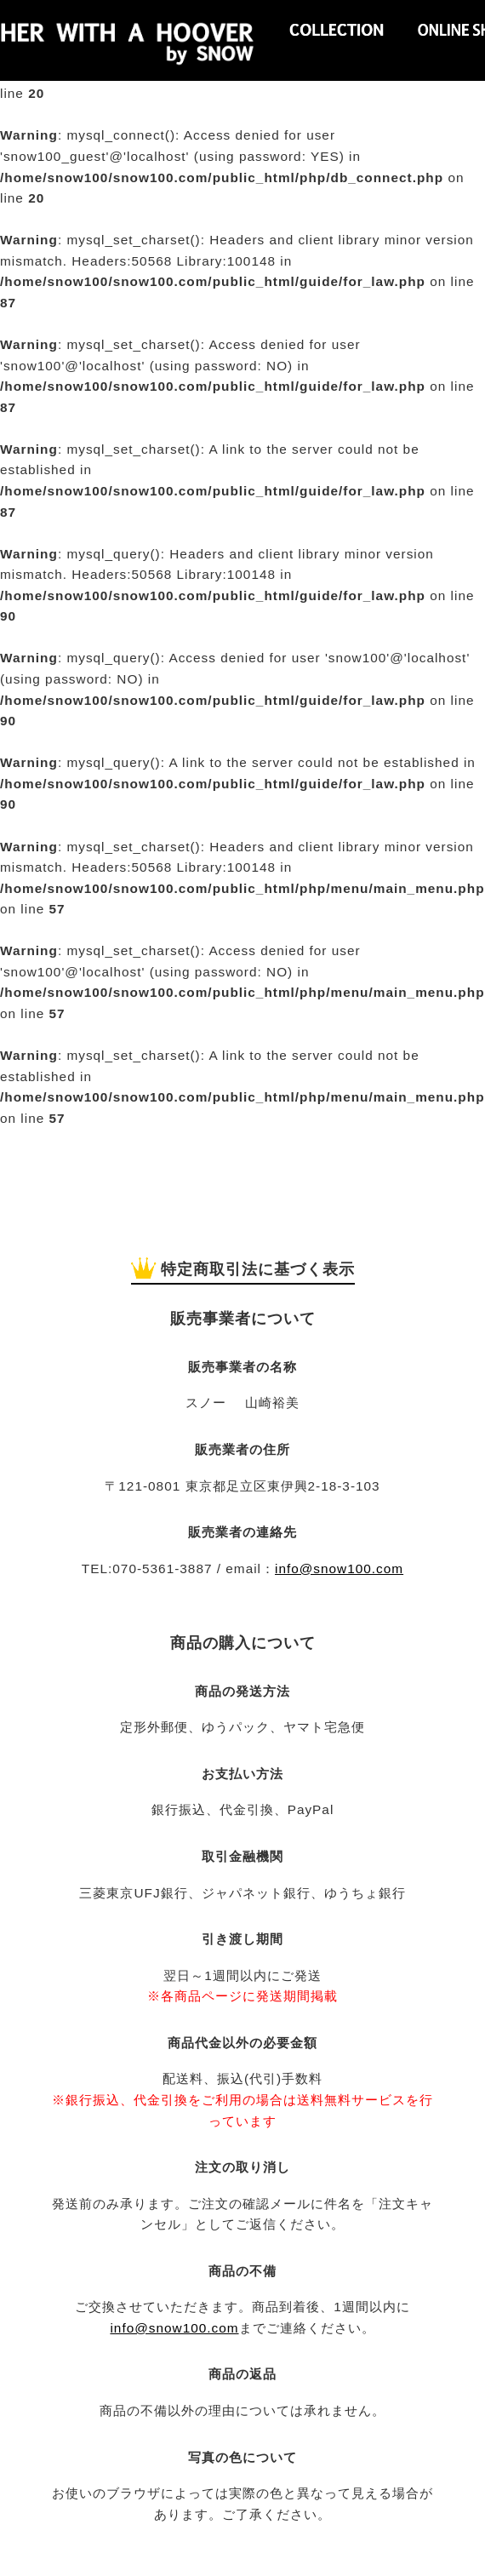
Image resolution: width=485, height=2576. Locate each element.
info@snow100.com (339, 1568)
